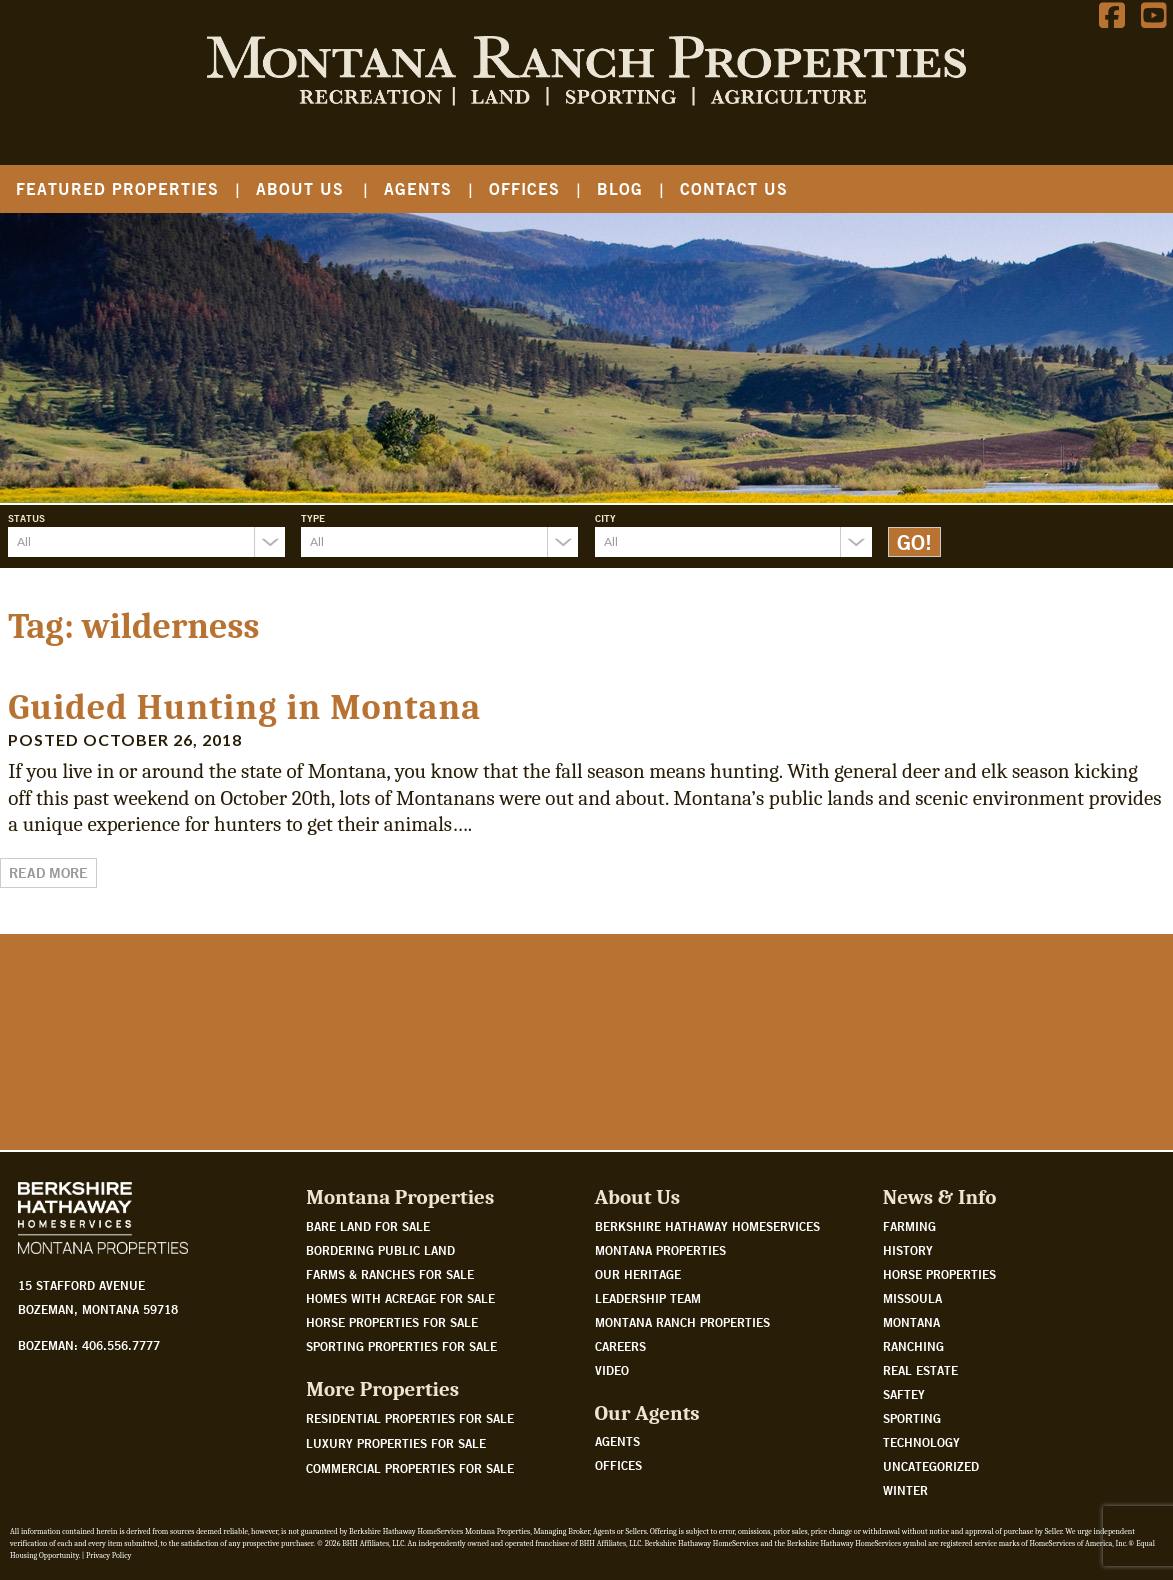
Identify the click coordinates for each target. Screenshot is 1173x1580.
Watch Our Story (82, 1062)
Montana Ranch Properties (682, 1322)
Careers (620, 1346)
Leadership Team (648, 1298)
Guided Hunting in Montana (244, 707)
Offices (524, 188)
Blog (620, 188)
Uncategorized (931, 1466)
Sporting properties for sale (401, 1346)
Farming (909, 1226)
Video (612, 1370)
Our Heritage (638, 1274)
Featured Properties (117, 188)
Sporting (912, 1418)
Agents (418, 188)
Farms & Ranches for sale (390, 1274)
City (605, 518)
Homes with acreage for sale (400, 1298)
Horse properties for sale (392, 1322)
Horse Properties (939, 1274)
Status (26, 518)
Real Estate (920, 1370)
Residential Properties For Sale (410, 1418)
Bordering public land (380, 1250)
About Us (300, 188)
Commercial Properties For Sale (410, 1468)
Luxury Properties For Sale (396, 1443)
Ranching (913, 1346)
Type (313, 518)
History (908, 1250)
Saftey (904, 1394)
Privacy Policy (108, 1555)
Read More (48, 873)
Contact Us (734, 188)
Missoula (912, 1298)
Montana (911, 1322)
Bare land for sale (368, 1226)
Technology (921, 1442)
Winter (905, 1490)
